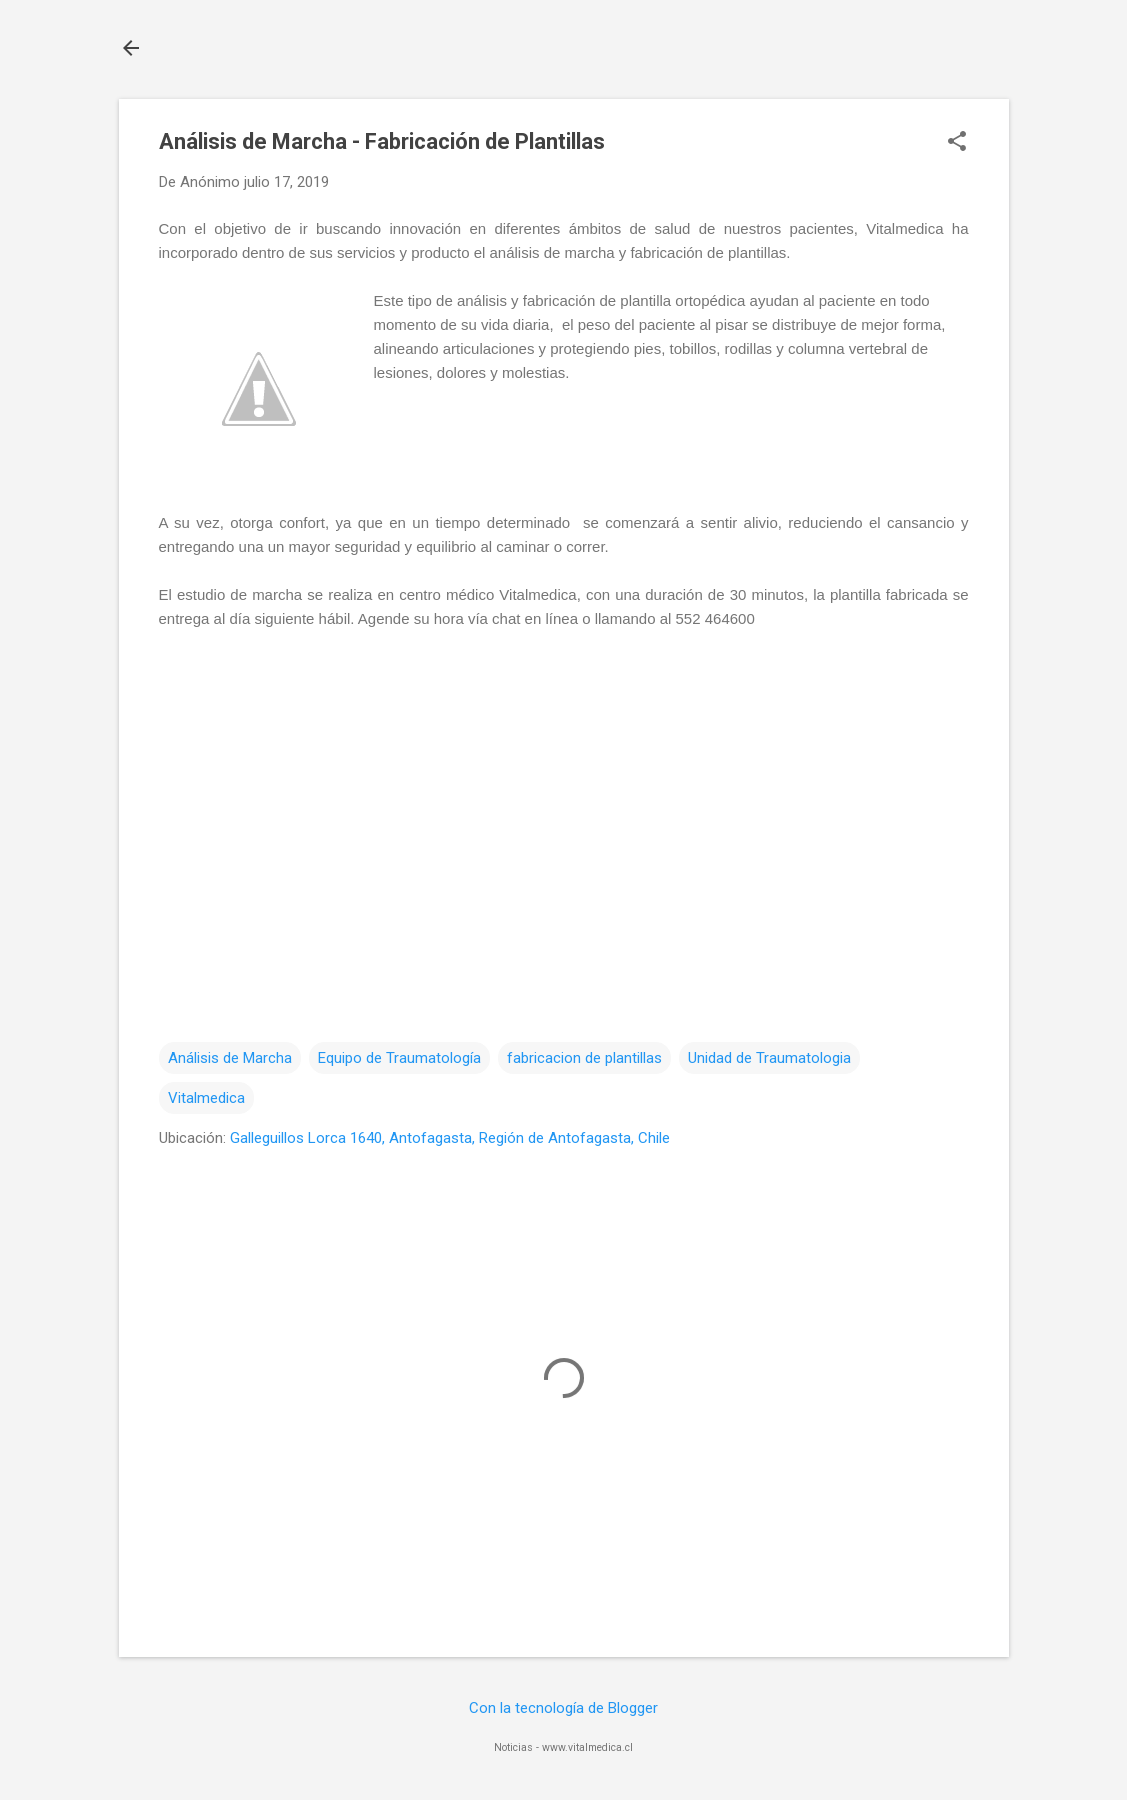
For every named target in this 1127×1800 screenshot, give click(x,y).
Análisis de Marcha (230, 1058)
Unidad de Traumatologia (769, 1058)
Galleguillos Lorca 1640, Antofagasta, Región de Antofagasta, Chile (450, 1138)
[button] (957, 143)
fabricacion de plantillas (584, 1058)
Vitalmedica (206, 1098)
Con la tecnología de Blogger (563, 1708)
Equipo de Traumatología (399, 1058)
